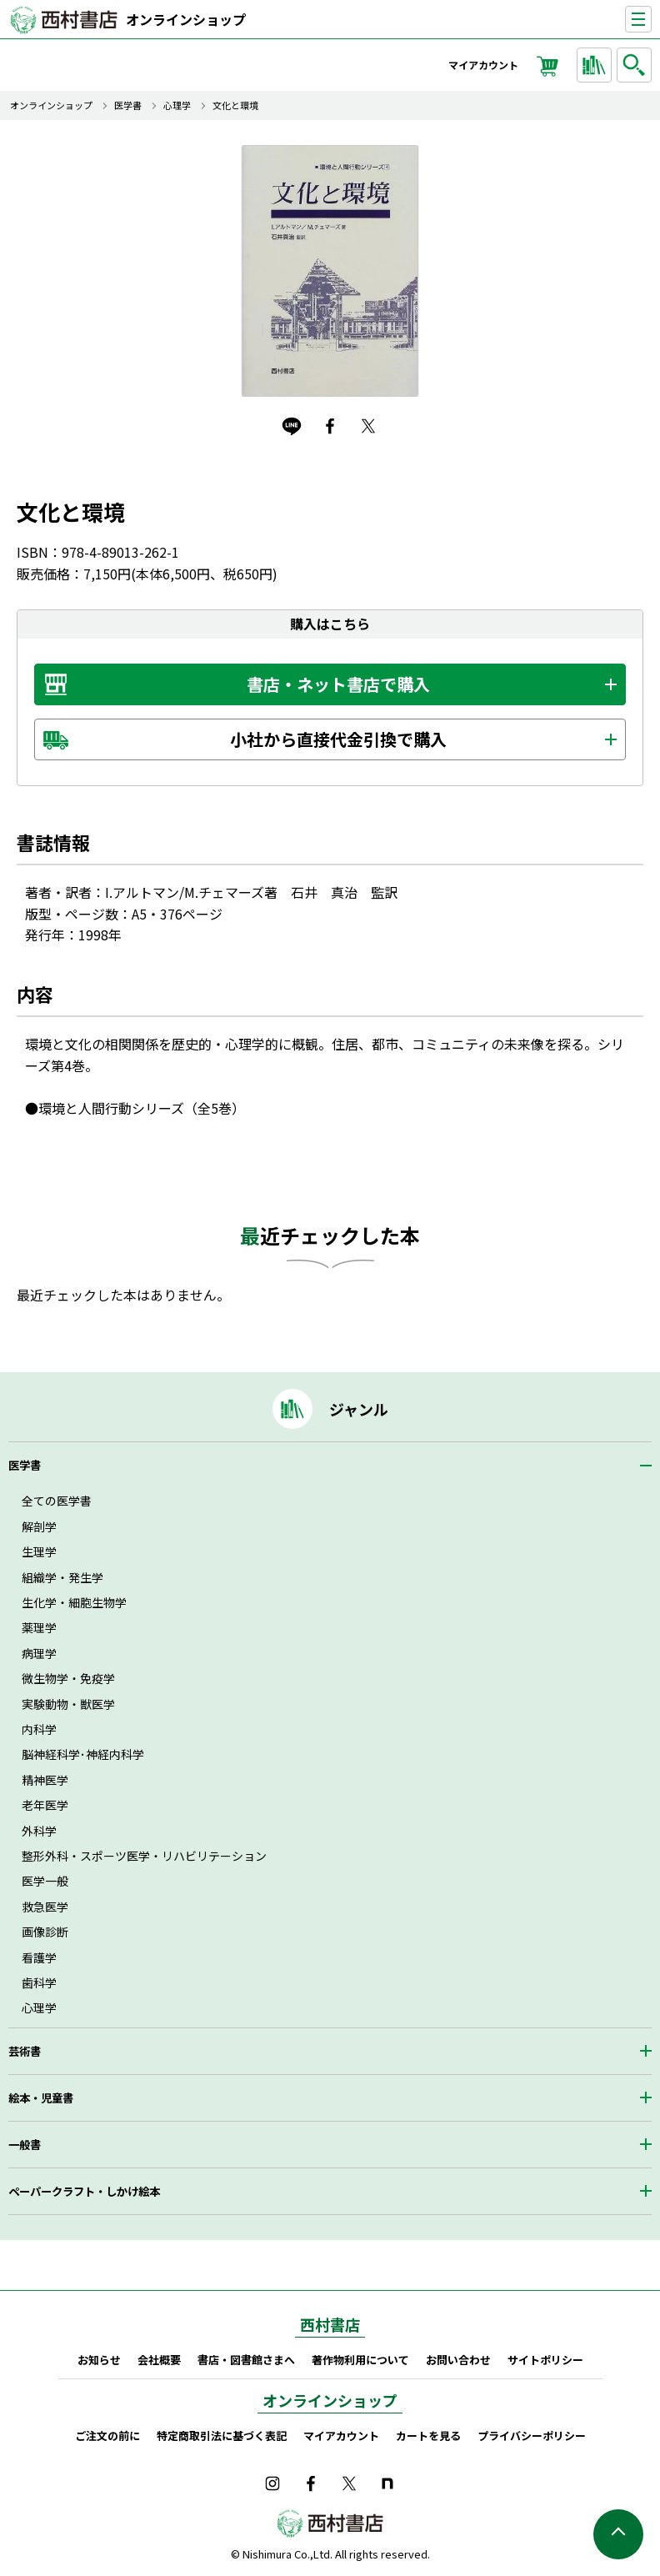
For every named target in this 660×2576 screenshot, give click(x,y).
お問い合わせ (458, 2360)
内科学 (39, 1729)
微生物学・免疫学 (68, 1678)
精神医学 (45, 1780)
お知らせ (99, 2360)
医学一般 (45, 1880)
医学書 (128, 105)
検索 (637, 65)
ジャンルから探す (597, 65)
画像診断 (45, 1931)
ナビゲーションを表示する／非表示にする (651, 20)
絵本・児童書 (40, 2098)
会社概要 (159, 2360)
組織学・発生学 (62, 1577)
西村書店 (330, 2324)
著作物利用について (360, 2360)
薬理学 (39, 1627)
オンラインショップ (186, 19)
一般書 (24, 2145)
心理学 (177, 105)
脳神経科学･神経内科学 (83, 1754)
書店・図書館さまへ (246, 2360)
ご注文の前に (107, 2435)
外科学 (39, 1830)
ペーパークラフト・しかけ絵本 (84, 2191)
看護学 (39, 1957)
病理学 (39, 1653)
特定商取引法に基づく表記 (222, 2435)
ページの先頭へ (618, 2534)
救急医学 (45, 1906)
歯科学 (39, 1982)
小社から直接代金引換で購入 (338, 739)
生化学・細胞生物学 (74, 1602)
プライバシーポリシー (532, 2435)
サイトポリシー (545, 2360)
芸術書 (24, 2051)
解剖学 (39, 1526)
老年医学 (45, 1805)
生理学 (39, 1551)
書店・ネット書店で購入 (338, 684)
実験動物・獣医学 (68, 1704)
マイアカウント (483, 65)
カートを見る (428, 2435)
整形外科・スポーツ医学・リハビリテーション (144, 1855)
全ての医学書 (57, 1500)
